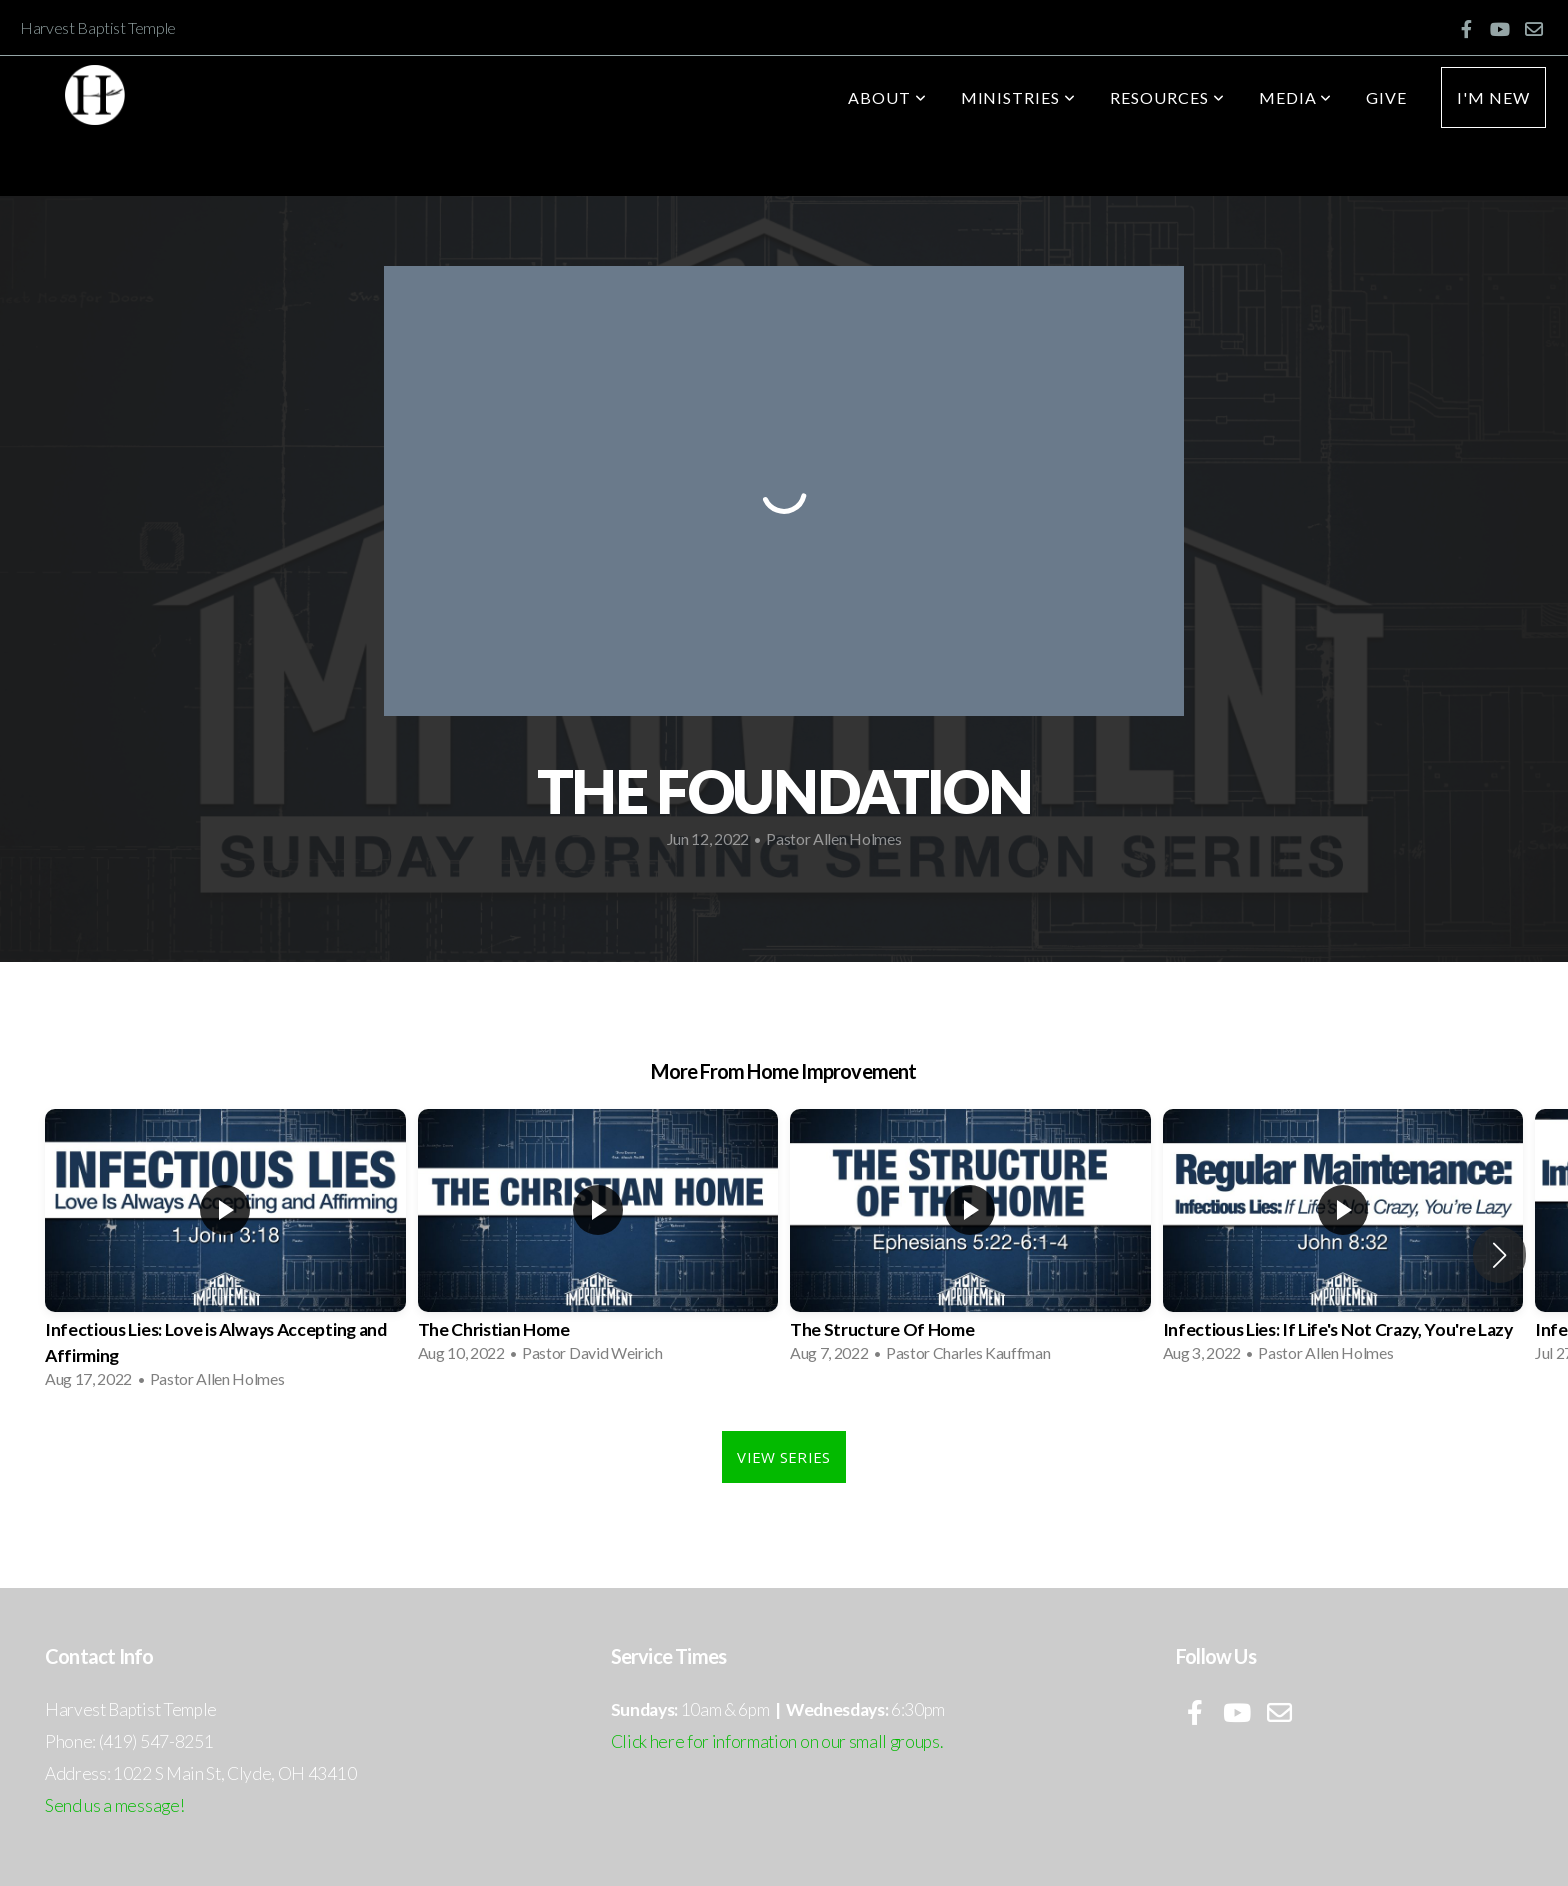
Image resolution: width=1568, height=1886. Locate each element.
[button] (1499, 1255)
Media (1296, 97)
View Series (783, 1457)
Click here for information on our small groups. (777, 1741)
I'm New (1493, 97)
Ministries (1019, 97)
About (887, 97)
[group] (225, 1255)
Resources (1167, 97)
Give (1386, 97)
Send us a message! (114, 1805)
